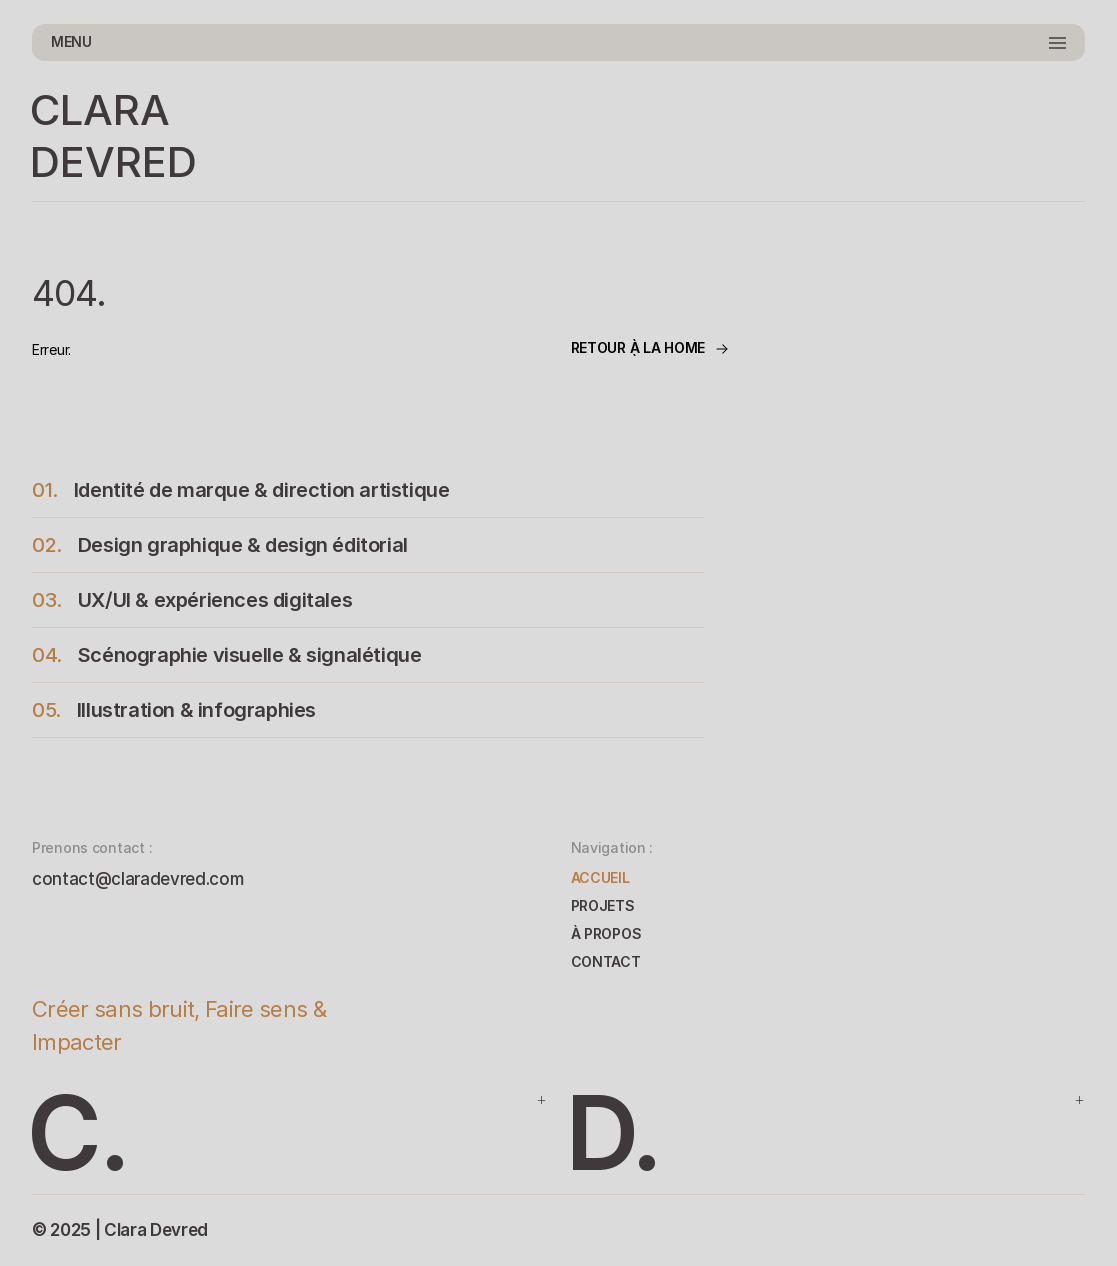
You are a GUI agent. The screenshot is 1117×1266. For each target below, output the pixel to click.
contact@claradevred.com (137, 879)
